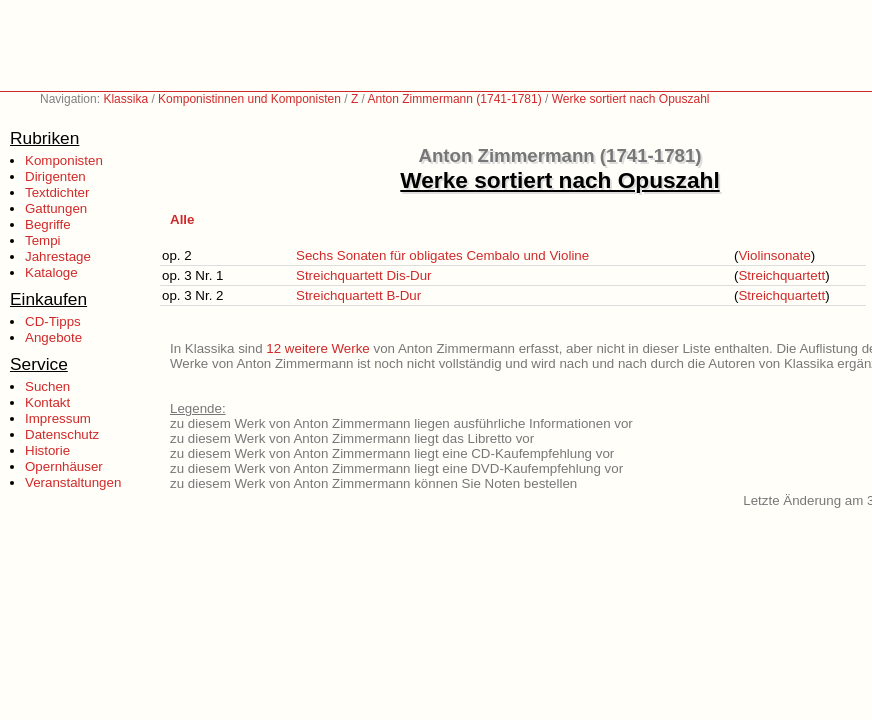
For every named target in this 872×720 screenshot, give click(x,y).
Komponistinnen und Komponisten (249, 99)
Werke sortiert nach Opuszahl (631, 99)
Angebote (53, 337)
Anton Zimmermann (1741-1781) (455, 99)
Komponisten (64, 160)
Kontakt (47, 402)
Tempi (43, 240)
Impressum (58, 418)
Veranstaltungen (73, 482)
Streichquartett (781, 275)
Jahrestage (58, 256)
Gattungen (56, 208)
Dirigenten (55, 176)
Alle (182, 219)
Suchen (47, 386)
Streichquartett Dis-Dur (364, 275)
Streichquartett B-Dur (358, 295)
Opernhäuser (64, 466)
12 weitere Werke (317, 348)
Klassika (125, 99)
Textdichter (57, 192)
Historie (47, 450)
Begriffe (48, 224)
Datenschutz (62, 434)
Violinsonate (774, 255)
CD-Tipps (53, 321)
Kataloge (51, 272)
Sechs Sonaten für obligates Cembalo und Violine (442, 255)
